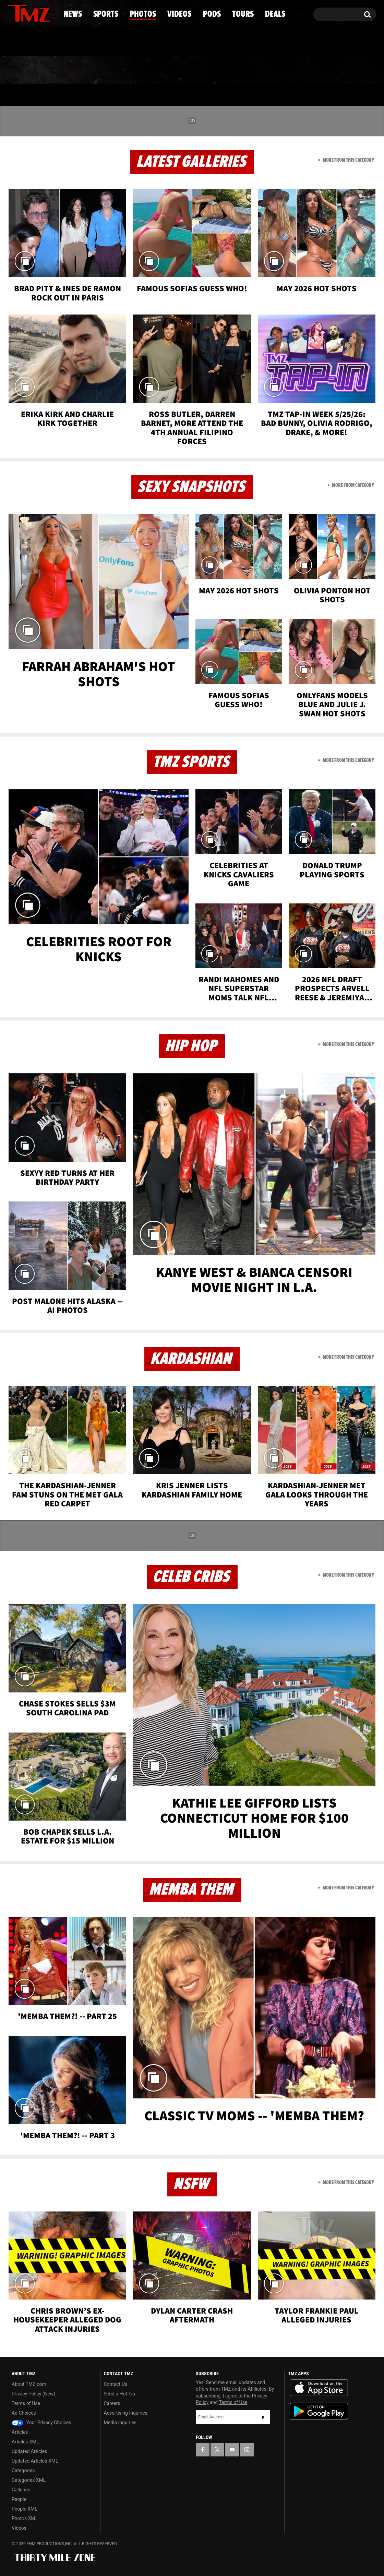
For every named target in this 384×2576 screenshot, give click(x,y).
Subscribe (263, 2417)
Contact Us (116, 2384)
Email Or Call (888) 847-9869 (86, 42)
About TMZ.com (29, 2384)
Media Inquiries (120, 2422)
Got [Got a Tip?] (30, 42)
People (19, 2499)
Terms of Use (26, 2403)
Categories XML (29, 2480)
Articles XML (25, 2441)
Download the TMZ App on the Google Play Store (319, 2411)
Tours (295, 70)
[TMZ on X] (23, 13)
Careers (112, 2403)
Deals (346, 70)
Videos (194, 70)
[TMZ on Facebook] (13, 13)
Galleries (21, 2489)
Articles (20, 2432)
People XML (24, 2509)
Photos (136, 70)
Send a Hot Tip (119, 2393)
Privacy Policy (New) (33, 2393)
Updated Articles (29, 2451)
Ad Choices (24, 2413)
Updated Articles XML (35, 2461)
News (24, 70)
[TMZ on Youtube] (35, 12)
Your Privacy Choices (41, 2422)
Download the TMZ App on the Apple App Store (319, 2387)
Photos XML (25, 2518)
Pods (245, 70)
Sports (77, 70)
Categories (23, 2470)
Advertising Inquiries (125, 2413)
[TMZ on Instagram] (49, 12)
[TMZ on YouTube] (232, 2449)
